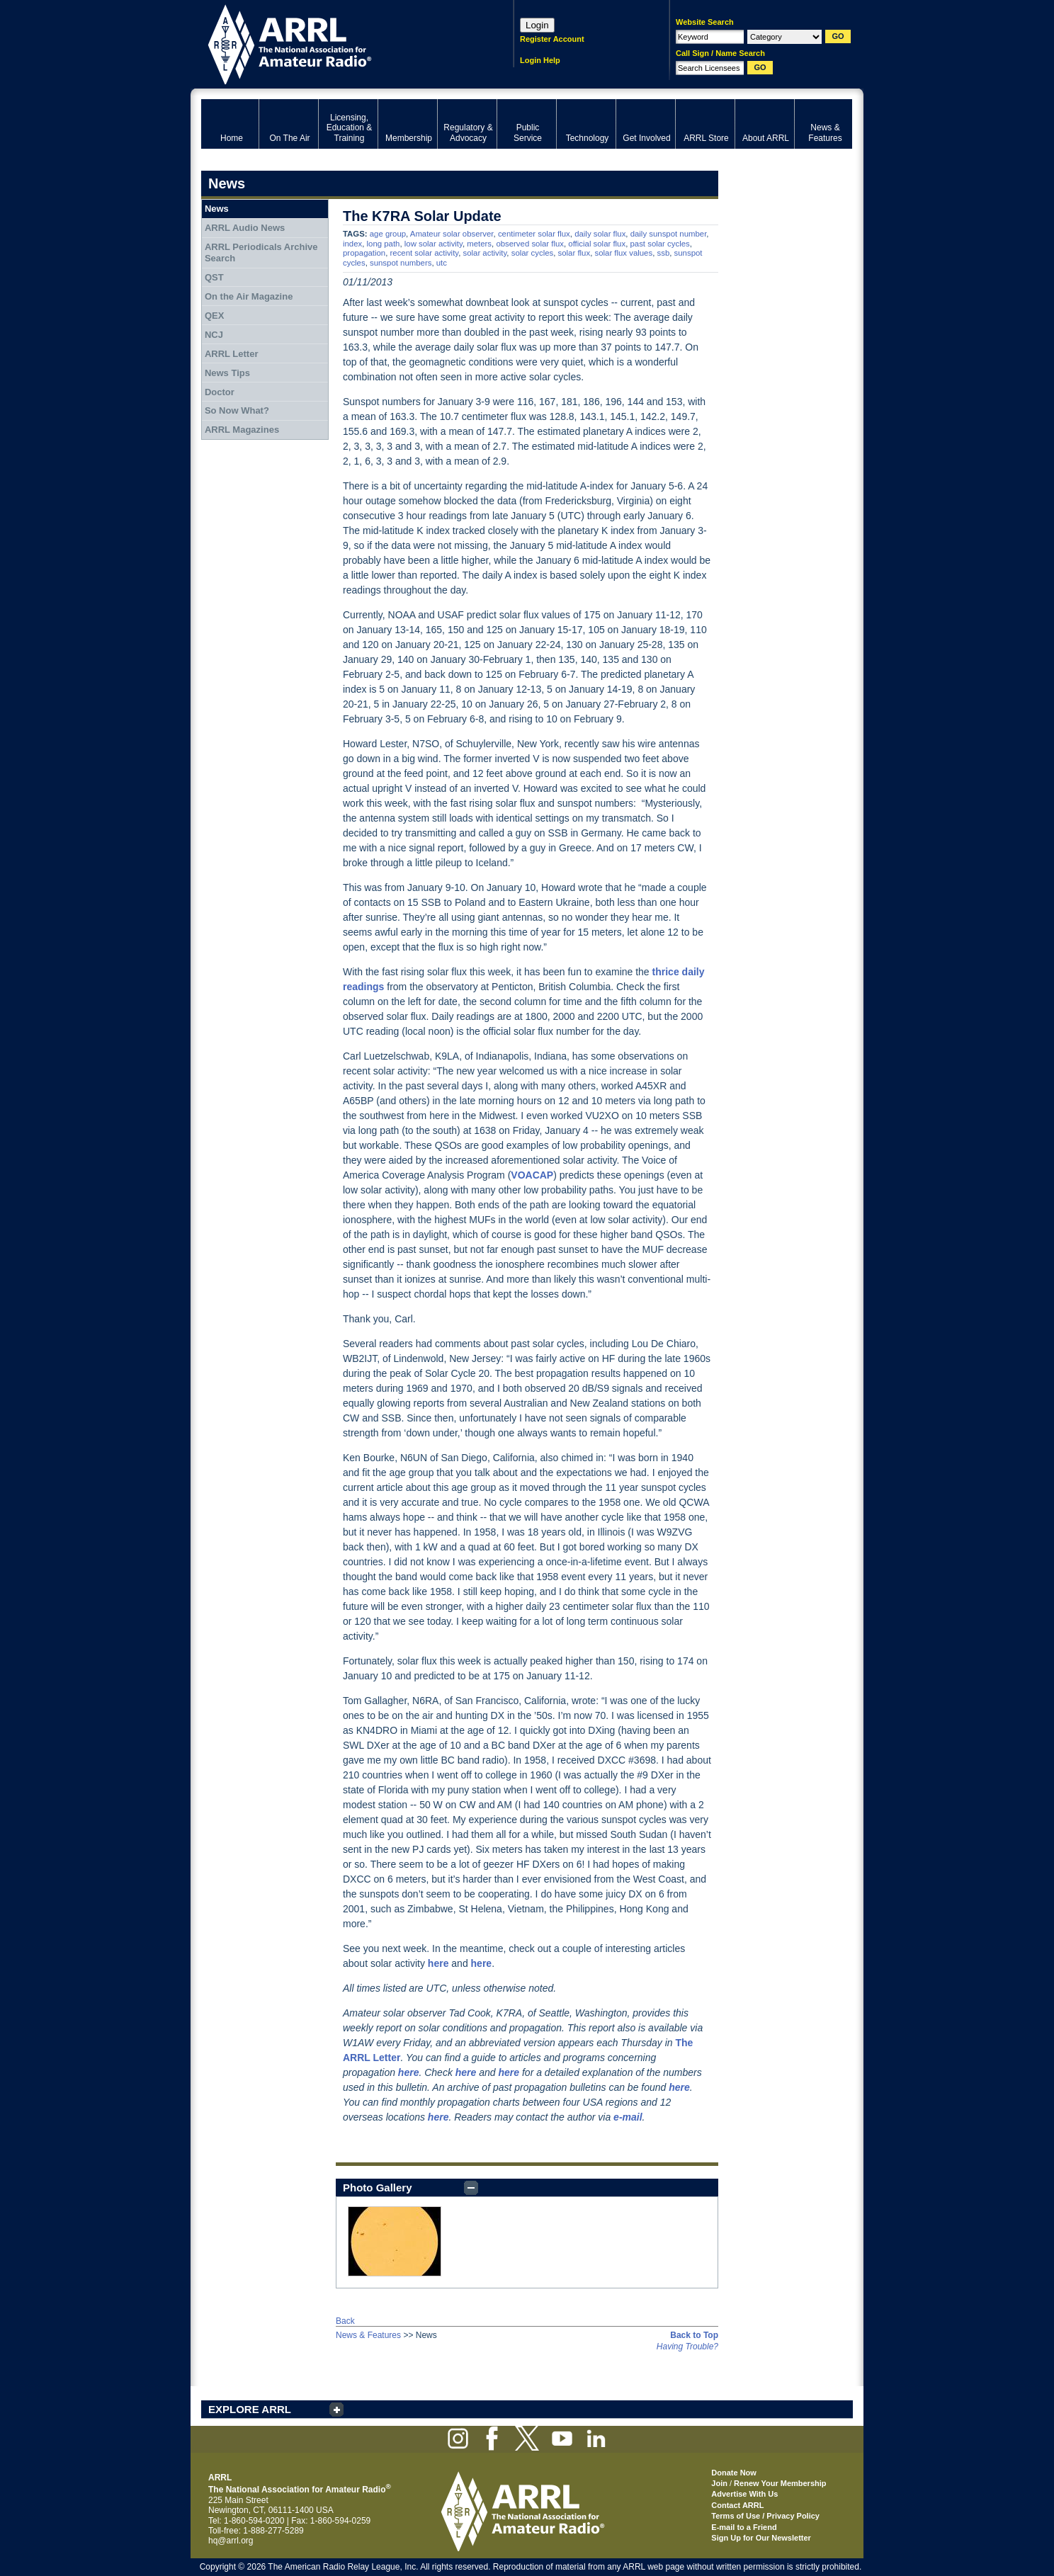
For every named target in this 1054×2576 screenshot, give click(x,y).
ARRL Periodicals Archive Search (261, 252)
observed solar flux (530, 243)
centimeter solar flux (534, 233)
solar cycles (532, 253)
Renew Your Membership (780, 2483)
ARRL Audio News (245, 227)
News (217, 208)
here (408, 2072)
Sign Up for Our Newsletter (761, 2538)
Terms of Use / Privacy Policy (765, 2516)
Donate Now (733, 2472)
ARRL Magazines (242, 429)
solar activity (485, 253)
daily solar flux (599, 233)
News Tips (227, 373)
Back (345, 2321)
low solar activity (433, 243)
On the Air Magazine (249, 296)
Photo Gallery (377, 2187)
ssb (663, 253)
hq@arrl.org (231, 2541)
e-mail (627, 2117)
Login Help (540, 60)
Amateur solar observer (452, 233)
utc (441, 263)
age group (388, 233)
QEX (214, 315)
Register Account (552, 39)
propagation (364, 253)
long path (383, 243)
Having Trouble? (687, 2346)
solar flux (574, 253)
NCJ (214, 334)
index (352, 243)
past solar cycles (660, 243)
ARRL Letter (232, 353)
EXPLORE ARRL (249, 2409)
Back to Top (694, 2335)
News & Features (368, 2335)
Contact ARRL (737, 2505)
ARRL (339, 42)
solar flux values (623, 253)
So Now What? (237, 410)
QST (214, 277)
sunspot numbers (400, 263)
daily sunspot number (668, 233)
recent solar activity (424, 253)
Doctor (219, 392)
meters (479, 243)
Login (537, 25)
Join (719, 2483)
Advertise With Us (744, 2494)
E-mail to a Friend (743, 2527)
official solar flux (596, 243)
